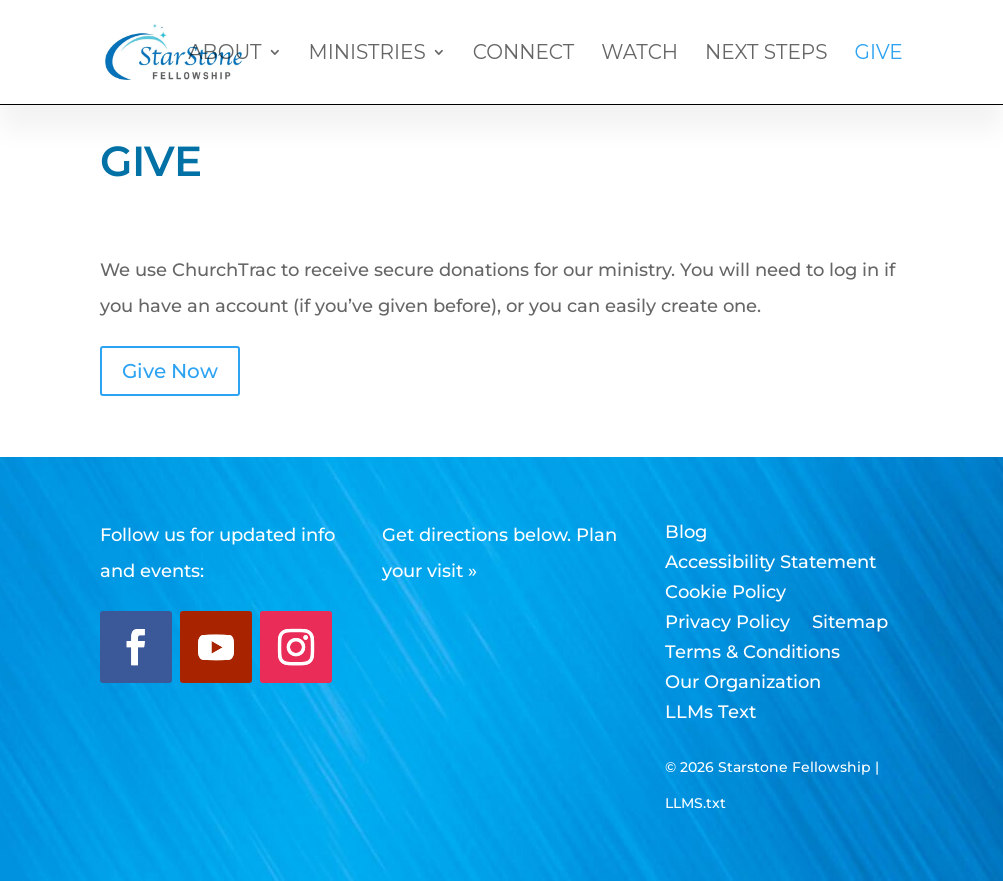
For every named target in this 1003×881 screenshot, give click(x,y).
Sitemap (850, 624)
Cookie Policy (725, 594)
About (224, 54)
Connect (524, 54)
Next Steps (766, 54)
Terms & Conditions (752, 654)
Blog (686, 534)
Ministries (367, 54)
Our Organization (743, 684)
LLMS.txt (695, 803)
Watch (639, 54)
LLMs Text (710, 714)
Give (878, 54)
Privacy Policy (727, 624)
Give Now (170, 371)
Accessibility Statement (770, 564)
